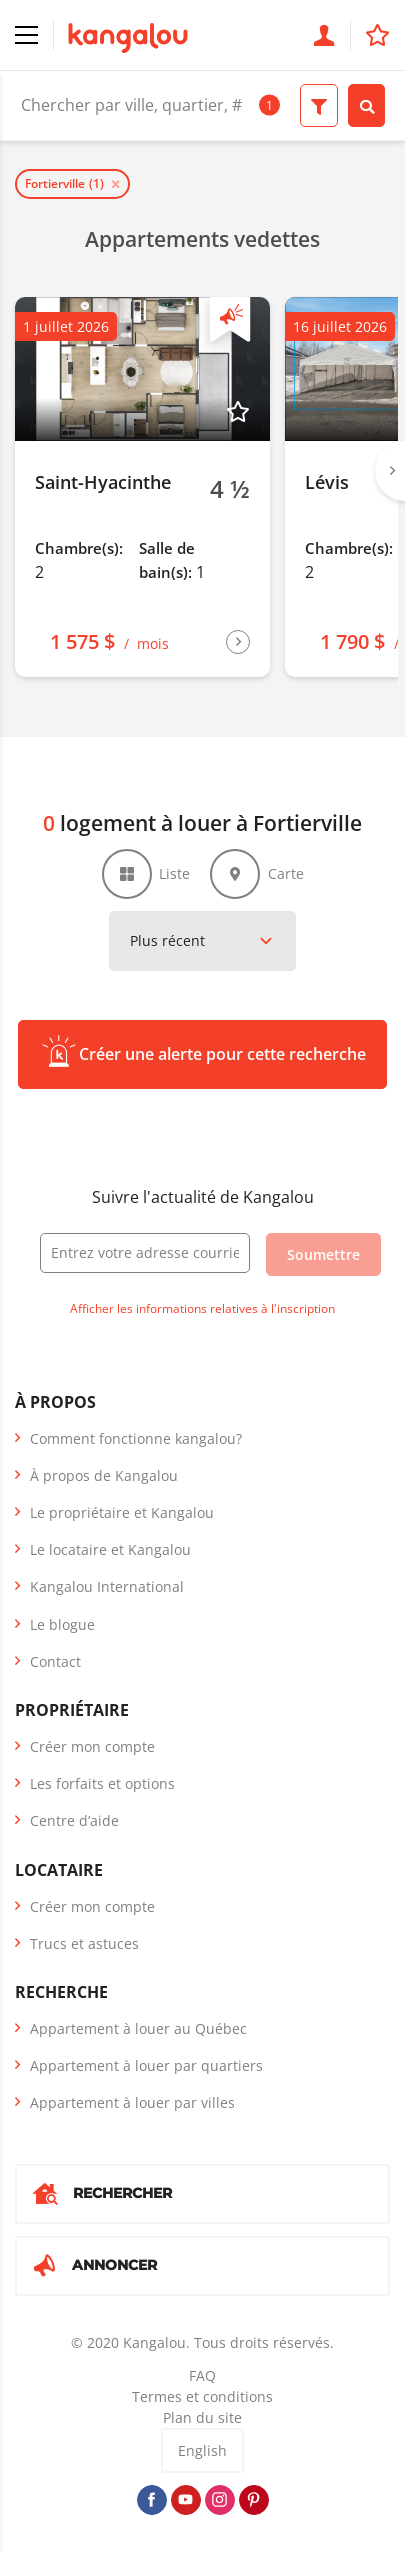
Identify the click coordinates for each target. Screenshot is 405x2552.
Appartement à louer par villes (132, 2102)
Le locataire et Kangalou (110, 1549)
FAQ (202, 2375)
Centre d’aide (74, 1820)
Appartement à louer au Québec (138, 2028)
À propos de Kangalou (104, 1475)
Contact (55, 1661)
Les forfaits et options (102, 1783)
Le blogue (62, 1624)
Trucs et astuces (84, 1943)
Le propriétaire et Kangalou (122, 1512)
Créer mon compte (92, 1746)
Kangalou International (107, 1586)
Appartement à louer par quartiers (146, 2065)
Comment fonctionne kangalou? (136, 1438)
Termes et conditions (202, 2396)
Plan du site (202, 2417)
